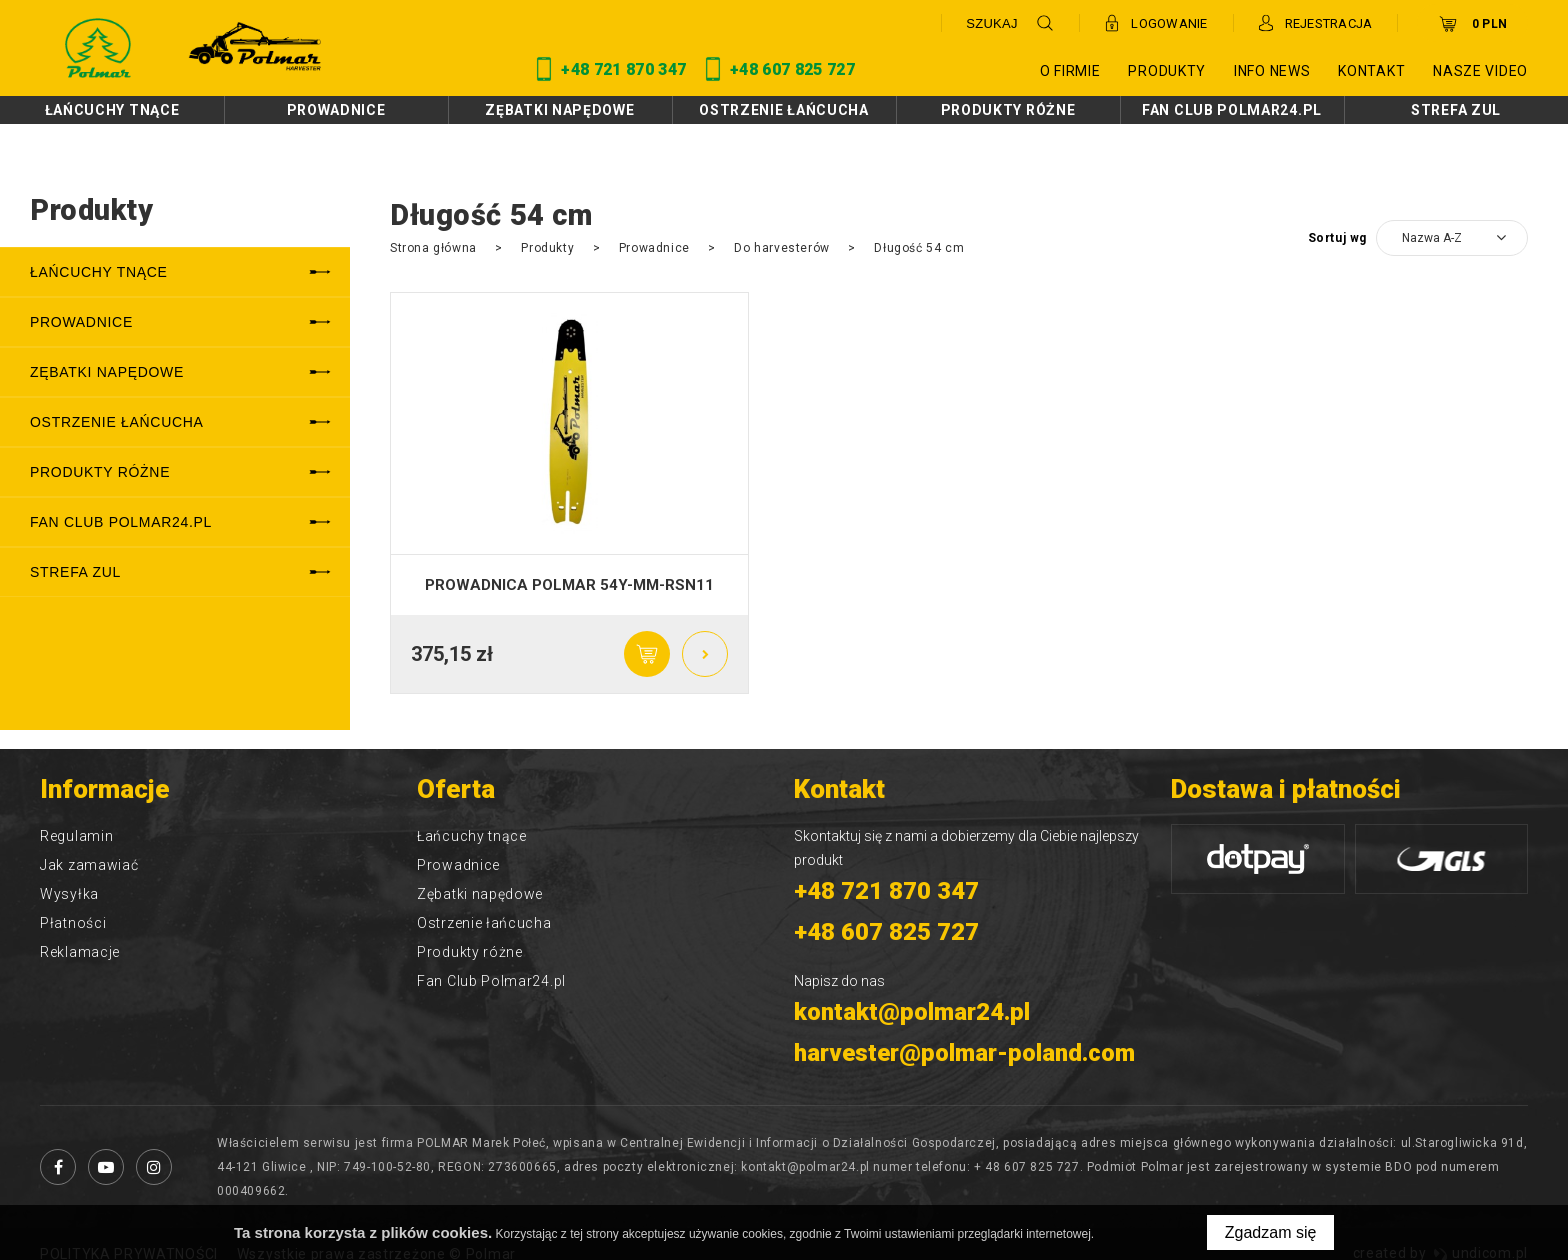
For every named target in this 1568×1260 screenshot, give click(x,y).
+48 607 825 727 (886, 932)
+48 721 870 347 (886, 891)
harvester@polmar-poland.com (964, 1053)
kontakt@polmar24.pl (912, 1012)
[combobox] (1452, 238)
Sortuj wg (1337, 238)
